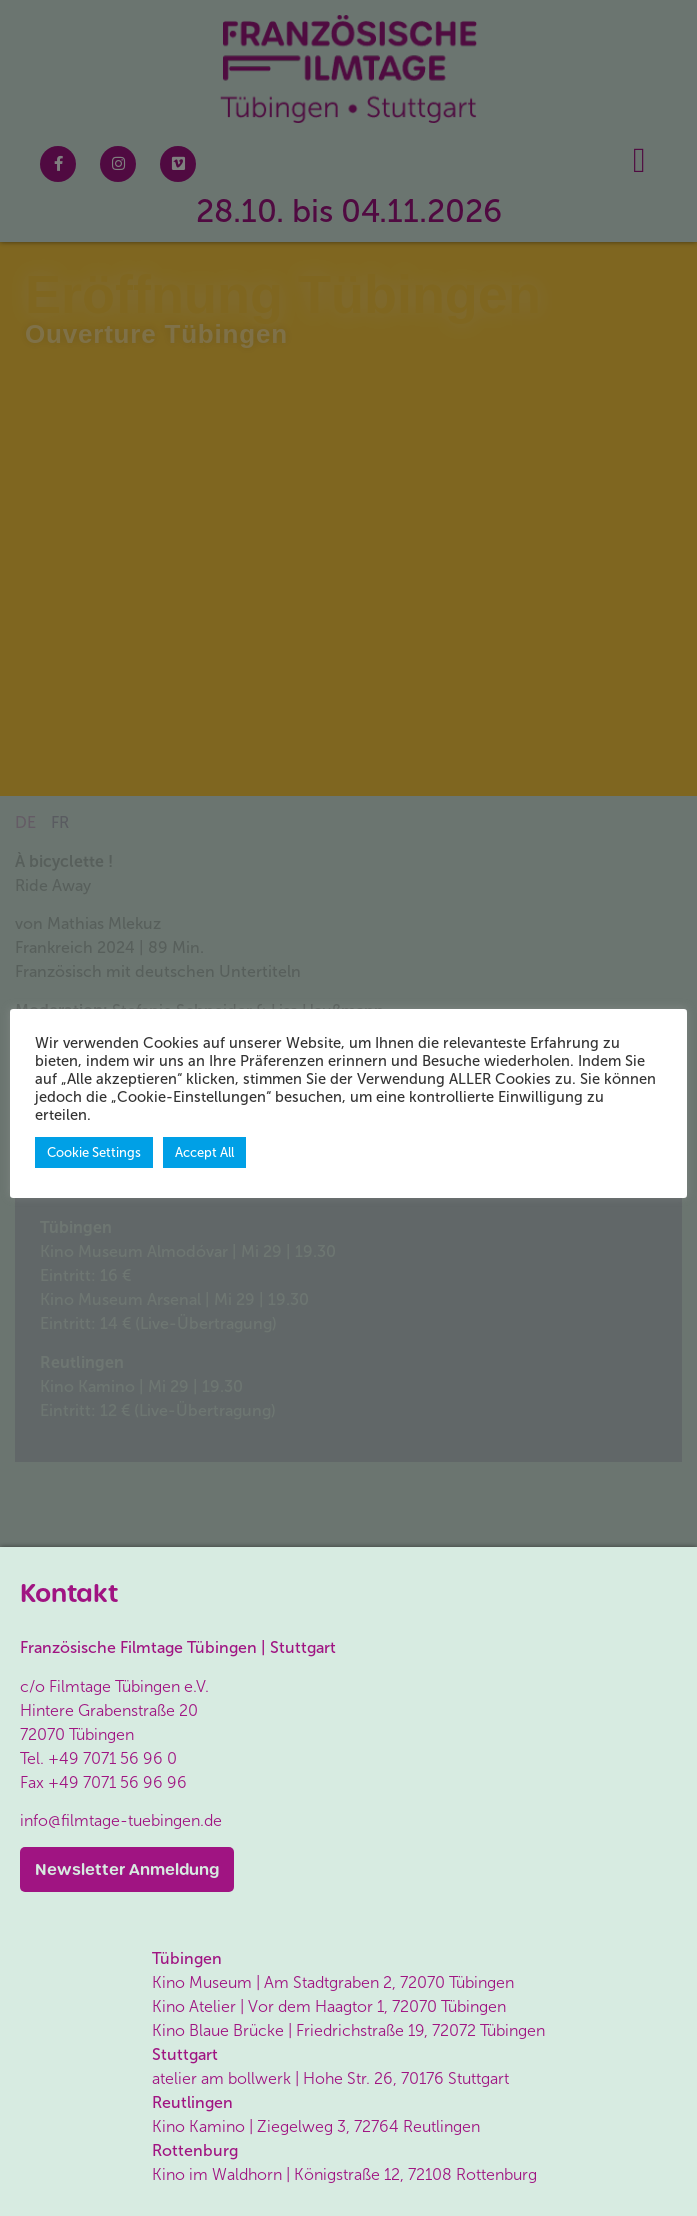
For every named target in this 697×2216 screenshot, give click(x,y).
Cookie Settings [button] (94, 1152)
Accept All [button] (204, 1152)
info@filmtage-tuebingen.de (121, 1820)
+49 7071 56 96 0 (112, 1758)
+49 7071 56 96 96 (117, 1782)
